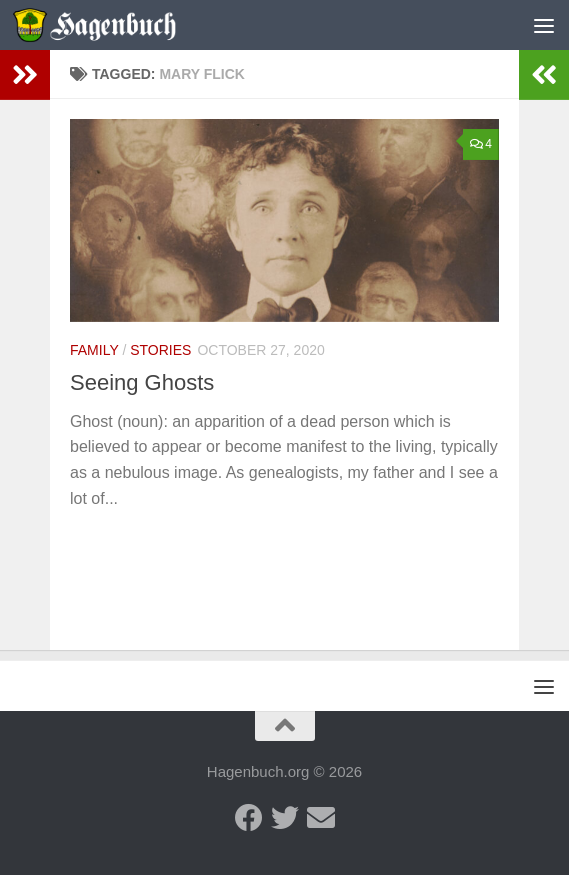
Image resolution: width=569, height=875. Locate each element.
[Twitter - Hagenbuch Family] (285, 818)
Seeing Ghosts (142, 382)
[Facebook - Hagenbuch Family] (249, 818)
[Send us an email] (321, 818)
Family (94, 350)
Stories (160, 350)
